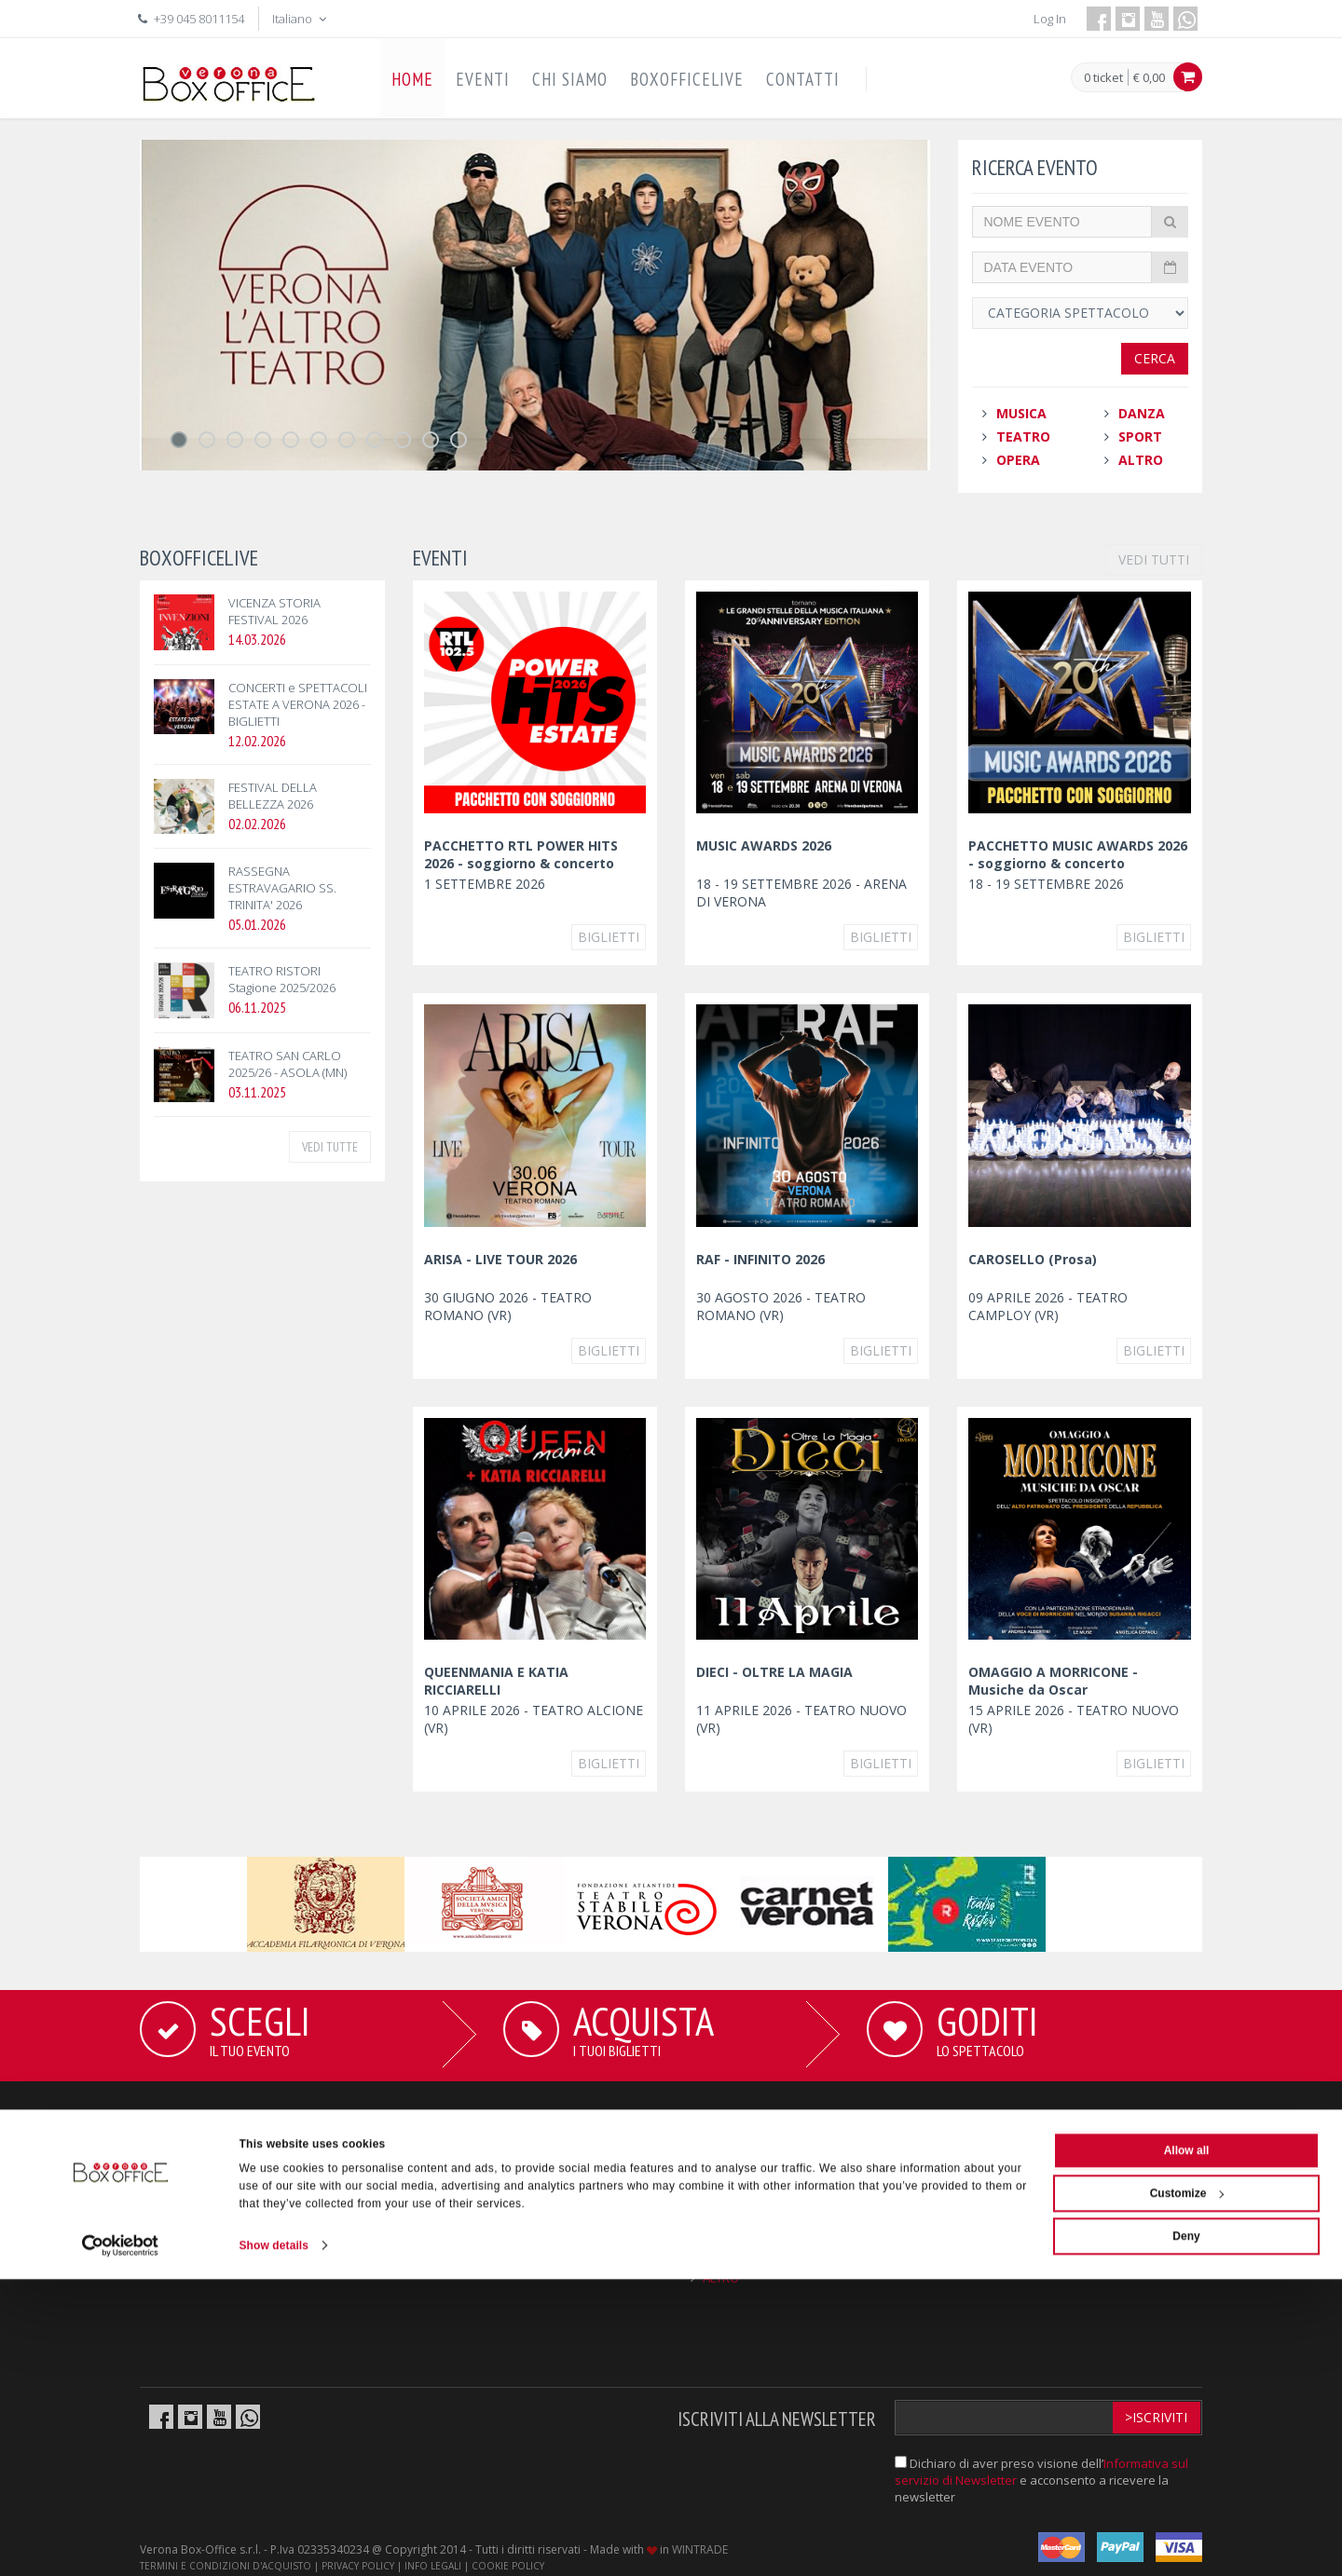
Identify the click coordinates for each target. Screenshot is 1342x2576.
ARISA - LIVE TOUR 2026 (500, 1259)
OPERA (1018, 460)
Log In (1050, 18)
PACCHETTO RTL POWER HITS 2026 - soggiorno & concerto (521, 854)
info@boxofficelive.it (1051, 2250)
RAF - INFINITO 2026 (760, 1259)
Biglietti (608, 937)
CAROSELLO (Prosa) (1032, 1259)
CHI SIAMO (570, 79)
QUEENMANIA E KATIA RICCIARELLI (496, 1680)
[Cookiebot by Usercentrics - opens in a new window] (120, 2542)
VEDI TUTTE (330, 1146)
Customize (1187, 2490)
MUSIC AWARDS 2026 (763, 845)
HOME (412, 79)
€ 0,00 (1149, 77)
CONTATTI (803, 79)
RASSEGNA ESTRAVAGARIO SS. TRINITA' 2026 (282, 888)
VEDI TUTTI (1153, 559)
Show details (274, 2542)
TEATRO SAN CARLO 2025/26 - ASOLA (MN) (287, 1064)
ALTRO (1140, 460)
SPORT (1140, 436)
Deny (1185, 2533)
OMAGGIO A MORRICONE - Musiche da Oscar (1053, 1680)
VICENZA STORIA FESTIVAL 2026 (274, 611)
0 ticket (1103, 78)
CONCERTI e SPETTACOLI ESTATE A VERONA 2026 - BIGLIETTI (297, 704)
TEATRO (1023, 436)
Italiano (301, 18)
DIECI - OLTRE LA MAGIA (774, 1672)
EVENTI (483, 79)
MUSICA (1021, 413)
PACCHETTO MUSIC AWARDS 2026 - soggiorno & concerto (1077, 854)
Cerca (1154, 358)
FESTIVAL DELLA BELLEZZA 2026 (272, 795)
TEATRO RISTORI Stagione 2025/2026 (282, 979)
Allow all (1187, 2447)
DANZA (1141, 413)
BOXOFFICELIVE (687, 79)
